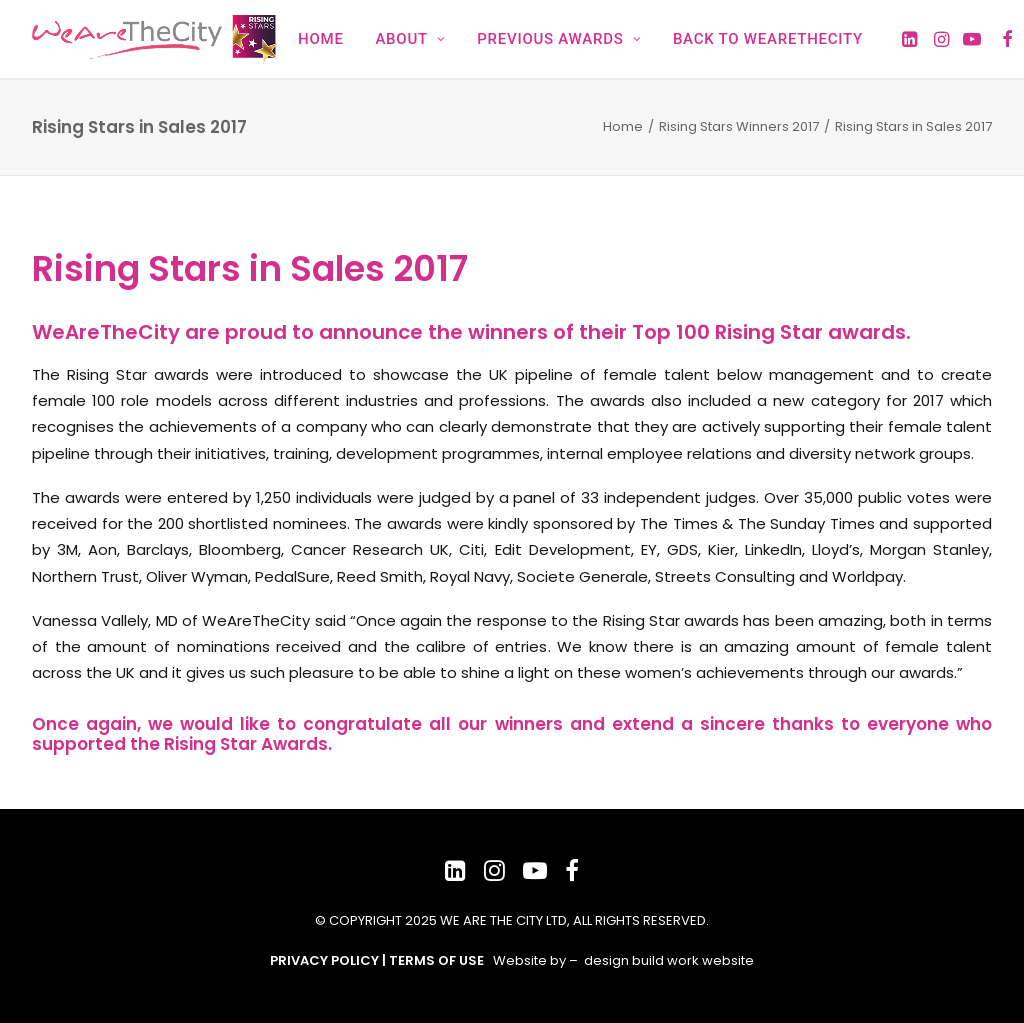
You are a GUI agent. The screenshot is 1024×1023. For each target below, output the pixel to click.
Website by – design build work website (623, 960)
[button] (911, 39)
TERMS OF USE (436, 960)
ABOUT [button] (410, 39)
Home (623, 126)
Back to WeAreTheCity (768, 39)
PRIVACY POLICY (324, 960)
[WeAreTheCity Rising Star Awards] (158, 39)
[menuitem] (321, 39)
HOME (321, 39)
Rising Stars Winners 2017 (739, 126)
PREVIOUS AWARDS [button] (559, 39)
